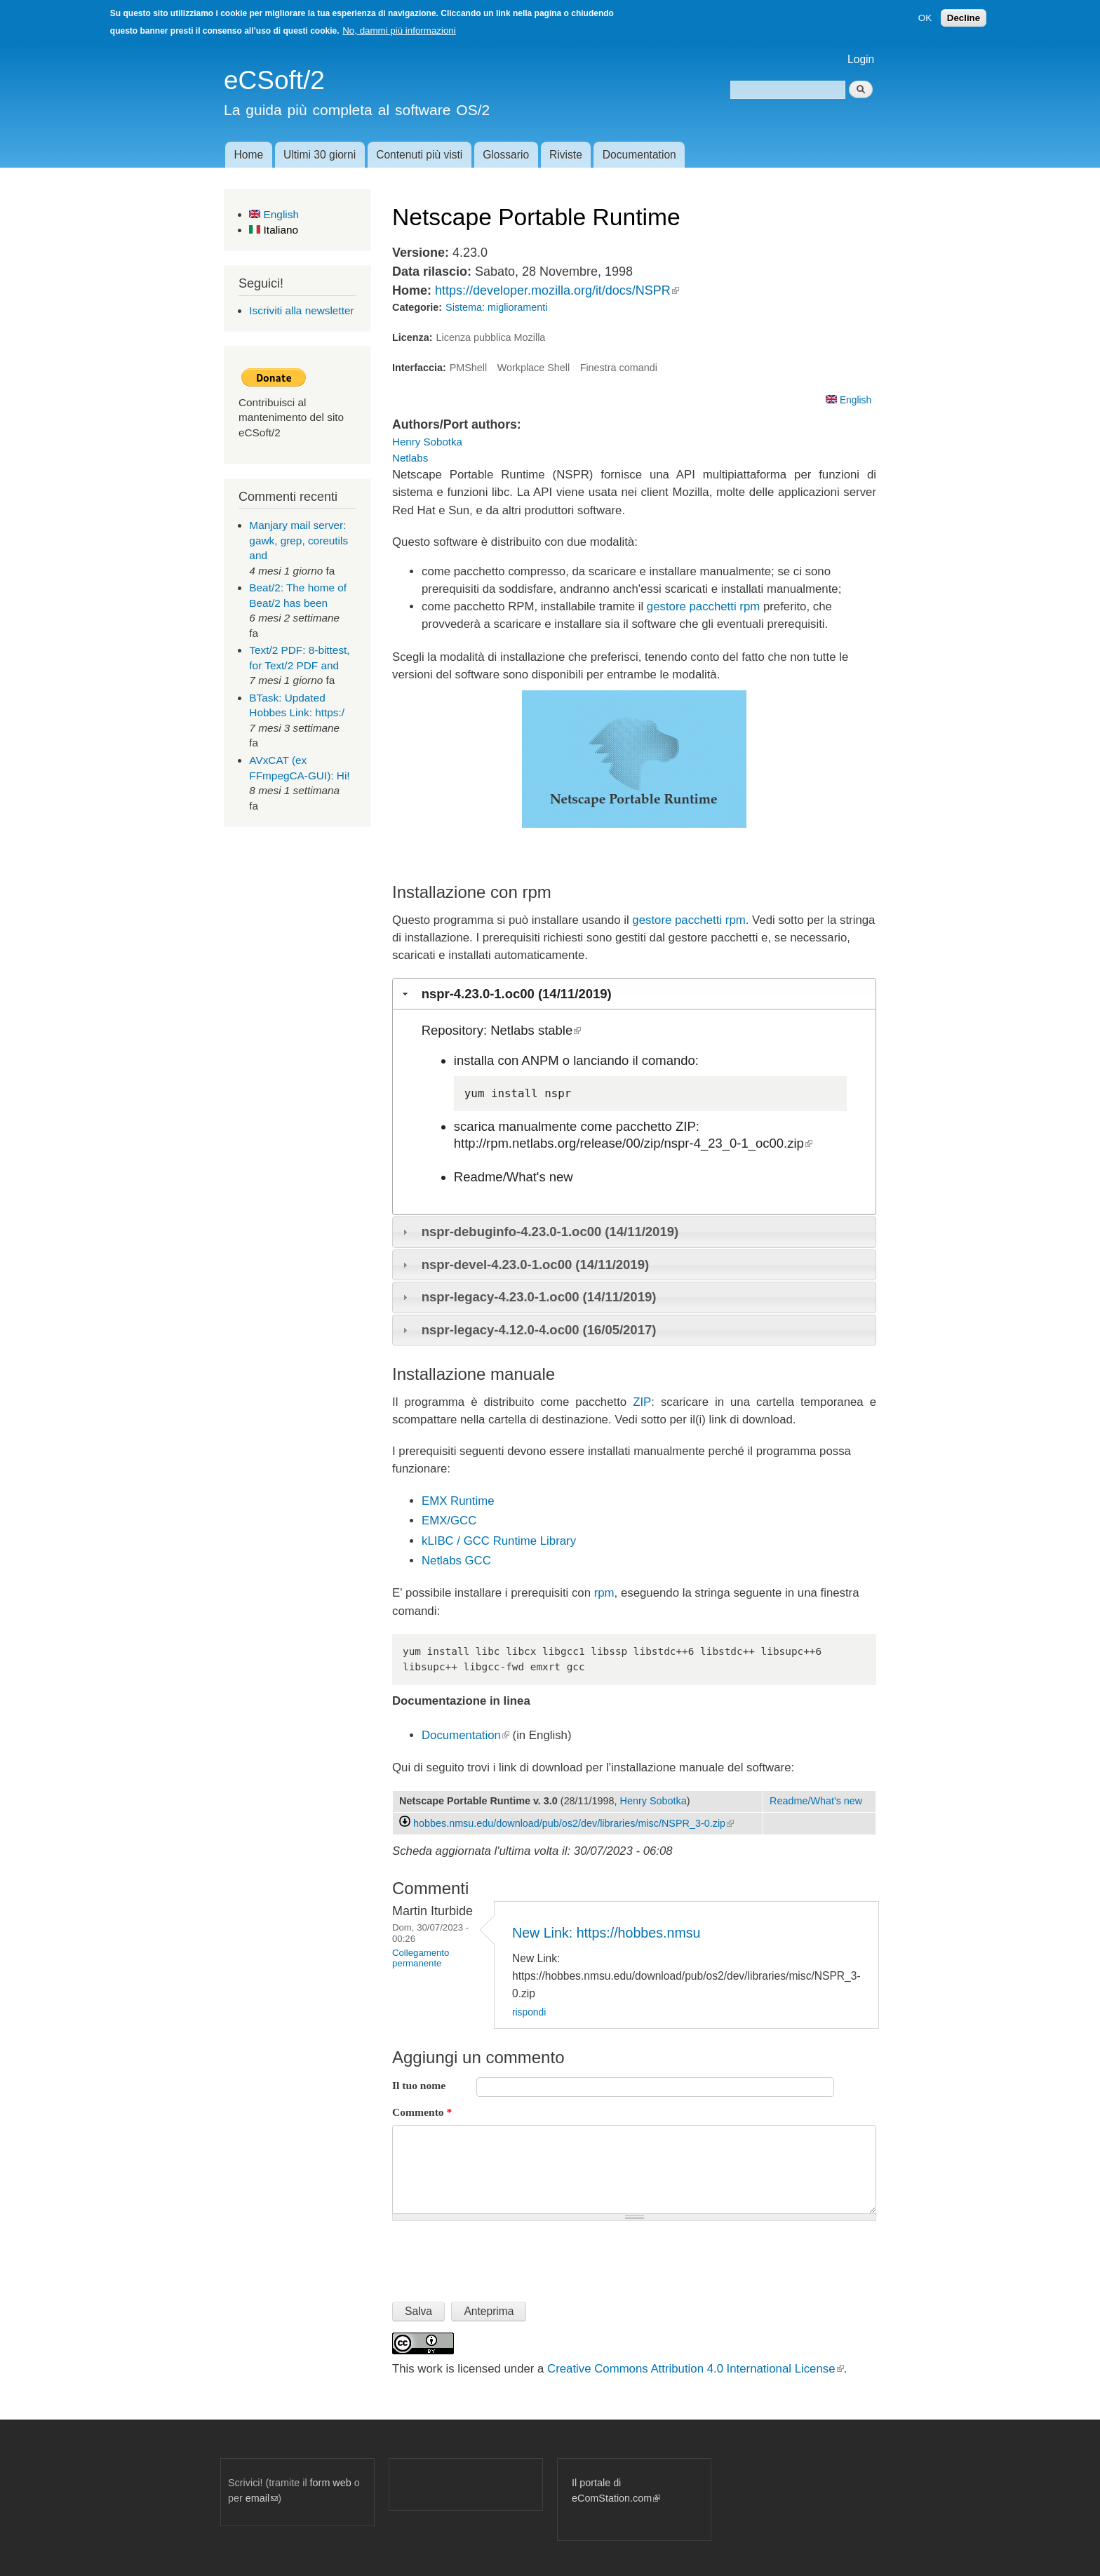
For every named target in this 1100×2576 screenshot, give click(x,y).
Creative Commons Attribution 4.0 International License (695, 2368)
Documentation (639, 155)
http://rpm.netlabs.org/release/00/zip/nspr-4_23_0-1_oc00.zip (633, 1143)
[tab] (634, 993)
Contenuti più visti (419, 155)
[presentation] (498, 2255)
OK (925, 18)
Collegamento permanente (420, 1958)
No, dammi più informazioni (398, 30)
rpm (604, 1592)
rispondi (529, 2012)
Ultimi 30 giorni (319, 155)
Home (248, 155)
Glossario (506, 155)
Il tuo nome (418, 2085)
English (274, 214)
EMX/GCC (449, 1520)
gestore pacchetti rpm (703, 606)
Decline (963, 18)
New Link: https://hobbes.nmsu (606, 1932)
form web (330, 2482)
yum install (501, 1093)
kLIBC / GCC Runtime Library (499, 1541)
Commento (422, 2112)
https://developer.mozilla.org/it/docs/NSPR (557, 290)
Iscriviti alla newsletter (301, 310)
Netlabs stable (535, 1030)
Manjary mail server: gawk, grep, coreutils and (298, 540)
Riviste (565, 155)
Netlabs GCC (456, 1560)
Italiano (273, 230)
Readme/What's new (513, 1176)
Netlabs (410, 458)
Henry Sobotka (427, 442)
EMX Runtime (458, 1501)
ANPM (539, 1060)
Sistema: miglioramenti (496, 307)
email (262, 2498)
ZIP (642, 1402)
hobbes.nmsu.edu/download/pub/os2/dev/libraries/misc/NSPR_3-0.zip (573, 1823)
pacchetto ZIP (656, 1126)
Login (860, 59)
